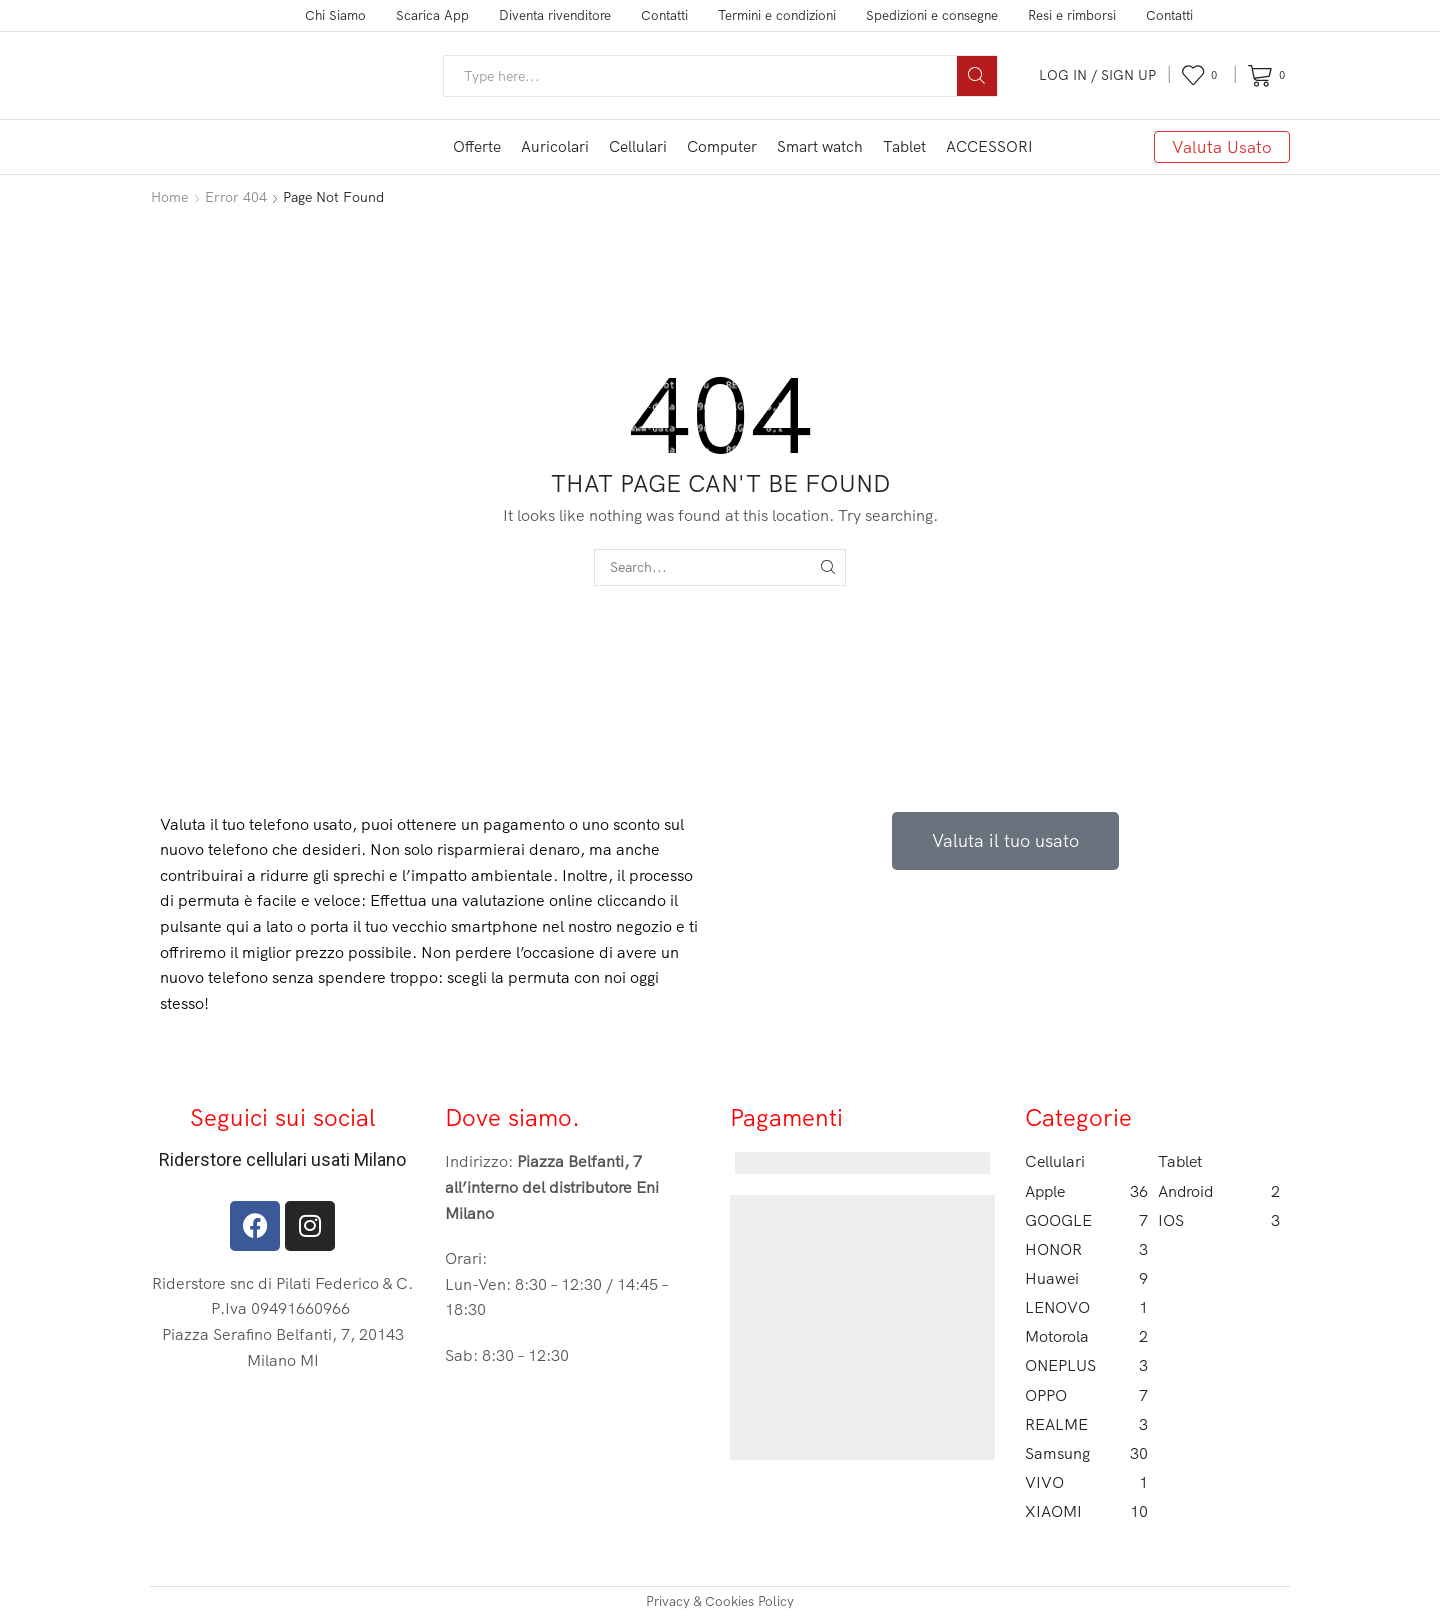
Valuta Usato (1222, 146)
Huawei (1086, 1278)
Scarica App (432, 15)
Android (1219, 1191)
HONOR (1086, 1249)
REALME (1086, 1424)
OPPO (1086, 1395)
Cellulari (638, 146)
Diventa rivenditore (555, 15)
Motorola (1086, 1336)
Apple (1086, 1191)
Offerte (477, 146)
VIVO (1086, 1482)
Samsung (1086, 1453)
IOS (1219, 1220)
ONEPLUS (1086, 1365)
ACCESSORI (989, 146)
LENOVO (1086, 1307)
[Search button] (977, 76)
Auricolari (555, 146)
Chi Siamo (335, 15)
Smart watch (820, 146)
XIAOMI (1086, 1511)
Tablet (904, 146)
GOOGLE (1086, 1220)
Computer (722, 146)
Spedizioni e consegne (932, 15)
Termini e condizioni (777, 15)
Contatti (664, 15)
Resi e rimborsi (1072, 15)
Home (169, 197)
